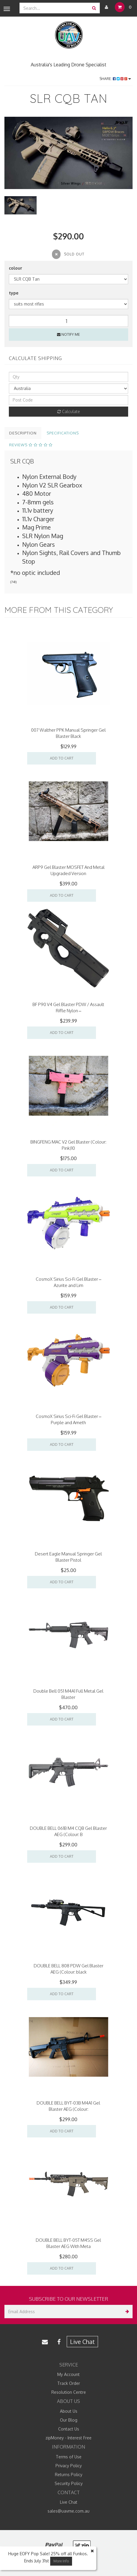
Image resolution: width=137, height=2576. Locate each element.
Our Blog (68, 2420)
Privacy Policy (69, 2465)
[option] (68, 153)
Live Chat (82, 2341)
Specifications (63, 433)
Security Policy (69, 2483)
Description (23, 433)
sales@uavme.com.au (68, 2510)
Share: (115, 78)
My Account (68, 2374)
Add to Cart (62, 758)
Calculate (68, 411)
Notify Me (68, 334)
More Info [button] (61, 2561)
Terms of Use (68, 2456)
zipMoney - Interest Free (68, 2437)
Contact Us (68, 2428)
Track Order (68, 2383)
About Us (68, 2411)
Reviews (31, 444)
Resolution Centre (68, 2392)
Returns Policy (68, 2474)
